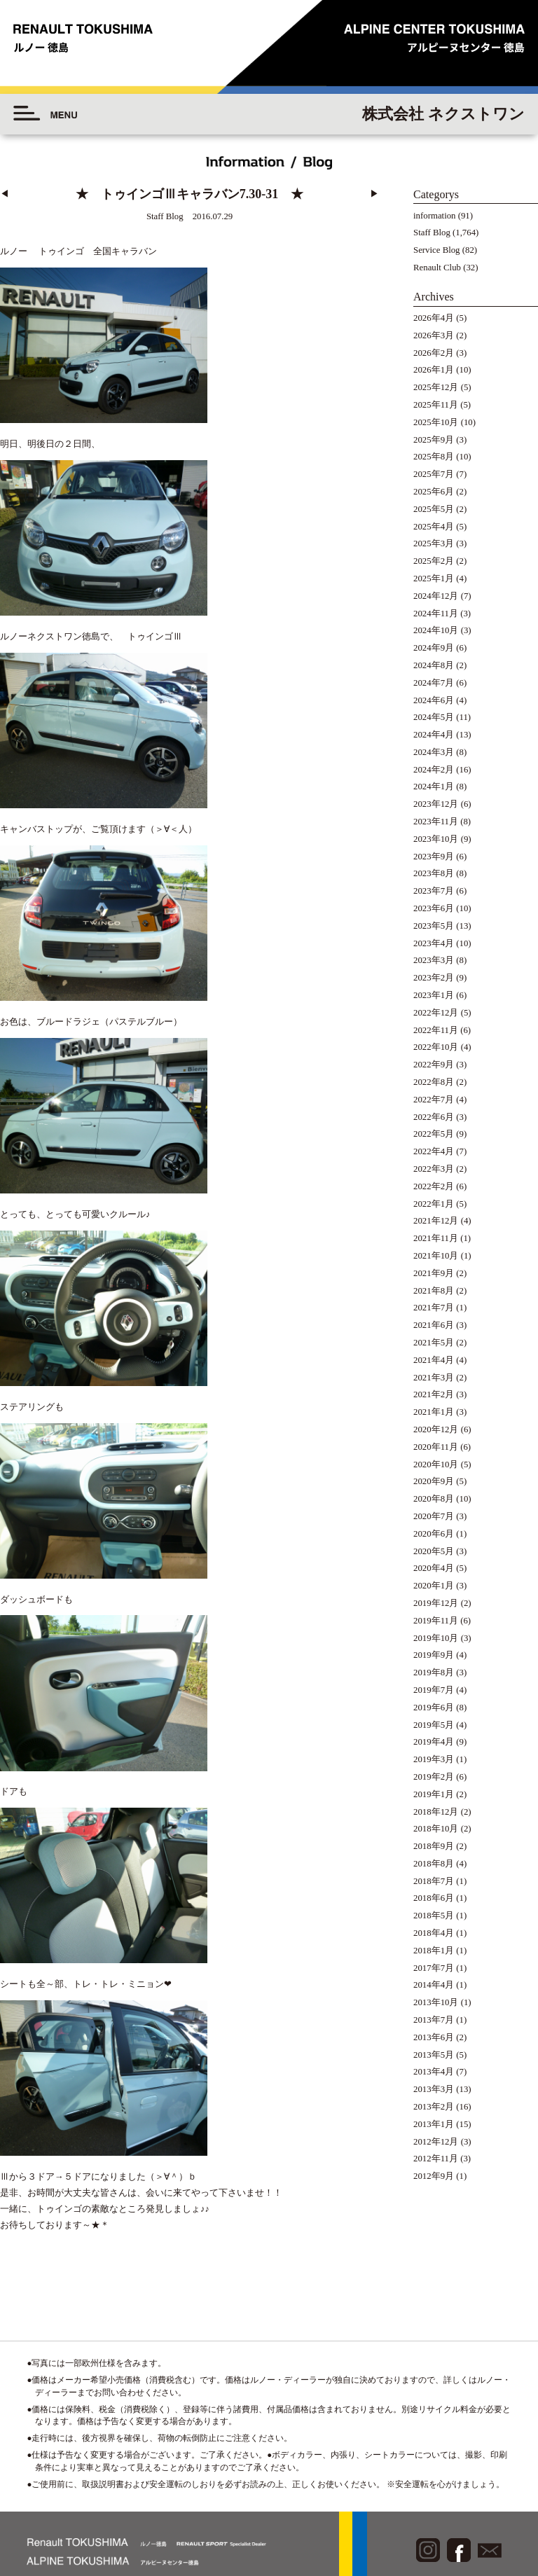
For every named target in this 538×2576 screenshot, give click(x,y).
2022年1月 (433, 1204)
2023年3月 (433, 960)
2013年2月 (433, 2107)
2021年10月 (435, 1256)
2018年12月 (435, 1812)
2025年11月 (435, 405)
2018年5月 (433, 1915)
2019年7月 (433, 1690)
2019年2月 (433, 1777)
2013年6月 (433, 2037)
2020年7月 (433, 1516)
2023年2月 (433, 978)
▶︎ (374, 194)
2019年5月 (433, 1725)
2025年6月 (433, 492)
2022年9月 (433, 1064)
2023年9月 (433, 856)
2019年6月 (433, 1707)
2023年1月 (433, 995)
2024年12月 (435, 596)
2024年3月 (433, 752)
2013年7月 (433, 2020)
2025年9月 (433, 440)
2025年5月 (433, 509)
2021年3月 (433, 1378)
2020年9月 (433, 1481)
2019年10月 (435, 1638)
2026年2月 (433, 353)
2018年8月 (433, 1864)
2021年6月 (433, 1325)
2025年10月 (435, 422)
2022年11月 (435, 1030)
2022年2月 (433, 1186)
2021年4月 (433, 1360)
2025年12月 (435, 387)
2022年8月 (433, 1082)
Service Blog (436, 250)
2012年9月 (433, 2176)
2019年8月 (433, 1672)
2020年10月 (435, 1464)
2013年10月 (435, 2002)
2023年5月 (433, 926)
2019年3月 (433, 1759)
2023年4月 (433, 943)
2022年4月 (433, 1151)
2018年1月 (433, 1950)
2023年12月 (435, 804)
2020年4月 (433, 1568)
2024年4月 (433, 735)
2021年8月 (433, 1291)
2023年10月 (435, 839)
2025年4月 (433, 527)
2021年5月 (433, 1343)
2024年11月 (435, 613)
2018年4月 (433, 1933)
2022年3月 (433, 1169)
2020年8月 (433, 1499)
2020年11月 (435, 1447)
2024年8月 (433, 665)
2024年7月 (433, 683)
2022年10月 (435, 1047)
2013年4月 (433, 2072)
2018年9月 (433, 1846)
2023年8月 (433, 873)
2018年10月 (435, 1829)
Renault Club (437, 267)
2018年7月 (433, 1881)
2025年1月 (433, 578)
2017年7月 (433, 1968)
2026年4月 (433, 318)
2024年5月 (433, 717)
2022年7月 (433, 1100)
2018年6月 (433, 1898)
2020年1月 (433, 1586)
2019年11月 (435, 1621)
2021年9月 (433, 1273)
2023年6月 (433, 908)
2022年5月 (433, 1134)
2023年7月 (433, 891)
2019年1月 (433, 1794)
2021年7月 (433, 1308)
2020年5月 (433, 1551)
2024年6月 (433, 700)
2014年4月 (433, 1985)
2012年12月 (435, 2142)
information (434, 216)
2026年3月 (433, 335)
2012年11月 (435, 2158)
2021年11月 (435, 1238)
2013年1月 (433, 2124)
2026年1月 (433, 370)
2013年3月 (433, 2089)
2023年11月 (435, 821)
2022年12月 (435, 1013)
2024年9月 (433, 648)
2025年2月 (433, 561)
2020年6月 (433, 1534)
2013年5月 (433, 2055)
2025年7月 (433, 474)
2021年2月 (433, 1394)
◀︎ (4, 194)
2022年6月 (433, 1117)
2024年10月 (435, 630)
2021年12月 (435, 1221)
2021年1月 (433, 1412)
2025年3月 (433, 543)
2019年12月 (435, 1603)
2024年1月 (433, 786)
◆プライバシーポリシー (461, 2478)
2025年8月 (433, 457)
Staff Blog (431, 232)
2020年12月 (435, 1429)
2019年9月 (433, 1655)
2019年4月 (433, 1742)
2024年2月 (433, 770)
